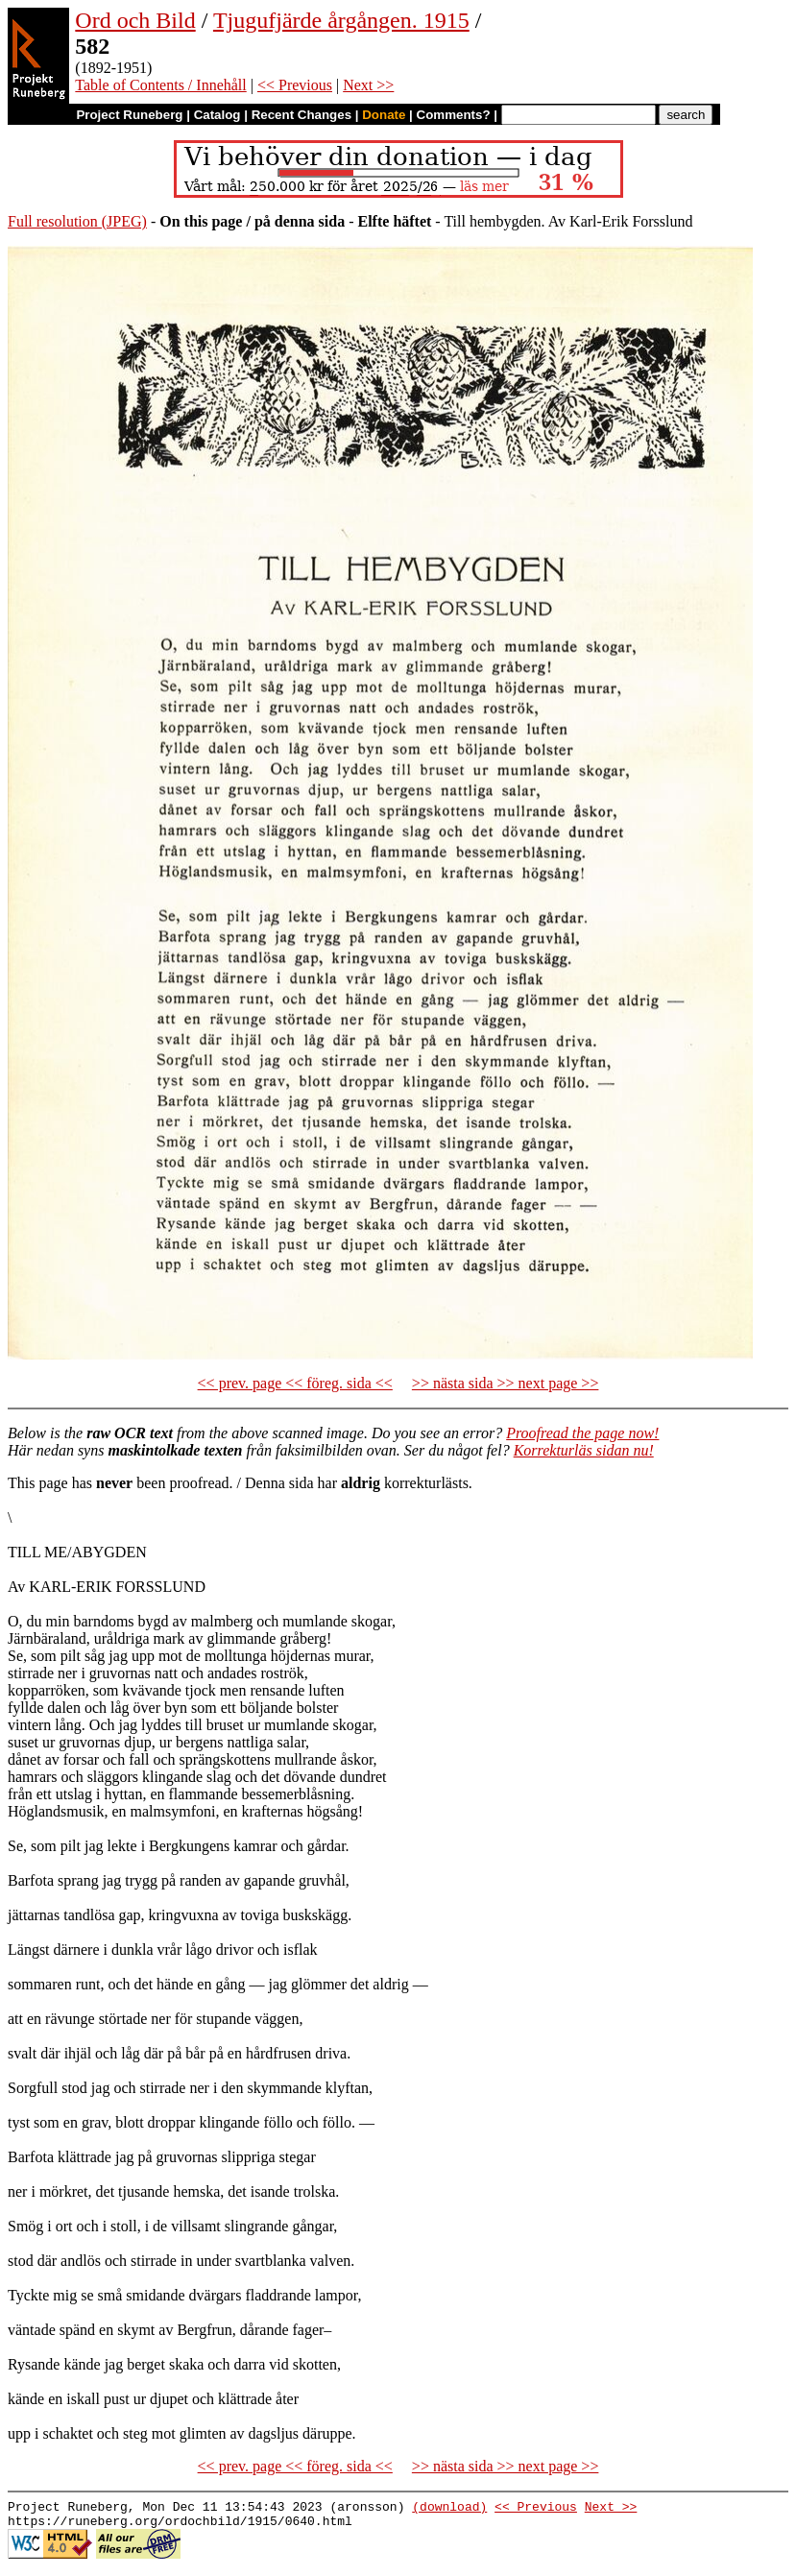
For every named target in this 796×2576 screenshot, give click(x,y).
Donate (383, 115)
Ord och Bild (135, 20)
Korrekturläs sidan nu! (584, 1450)
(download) (449, 2508)
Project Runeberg (129, 115)
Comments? (454, 115)
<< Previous (294, 85)
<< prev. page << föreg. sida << (295, 1383)
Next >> (368, 85)
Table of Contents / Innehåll (160, 85)
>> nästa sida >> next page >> (505, 1383)
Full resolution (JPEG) (77, 221)
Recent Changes (301, 115)
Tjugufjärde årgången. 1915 (341, 20)
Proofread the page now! (582, 1433)
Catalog (217, 115)
